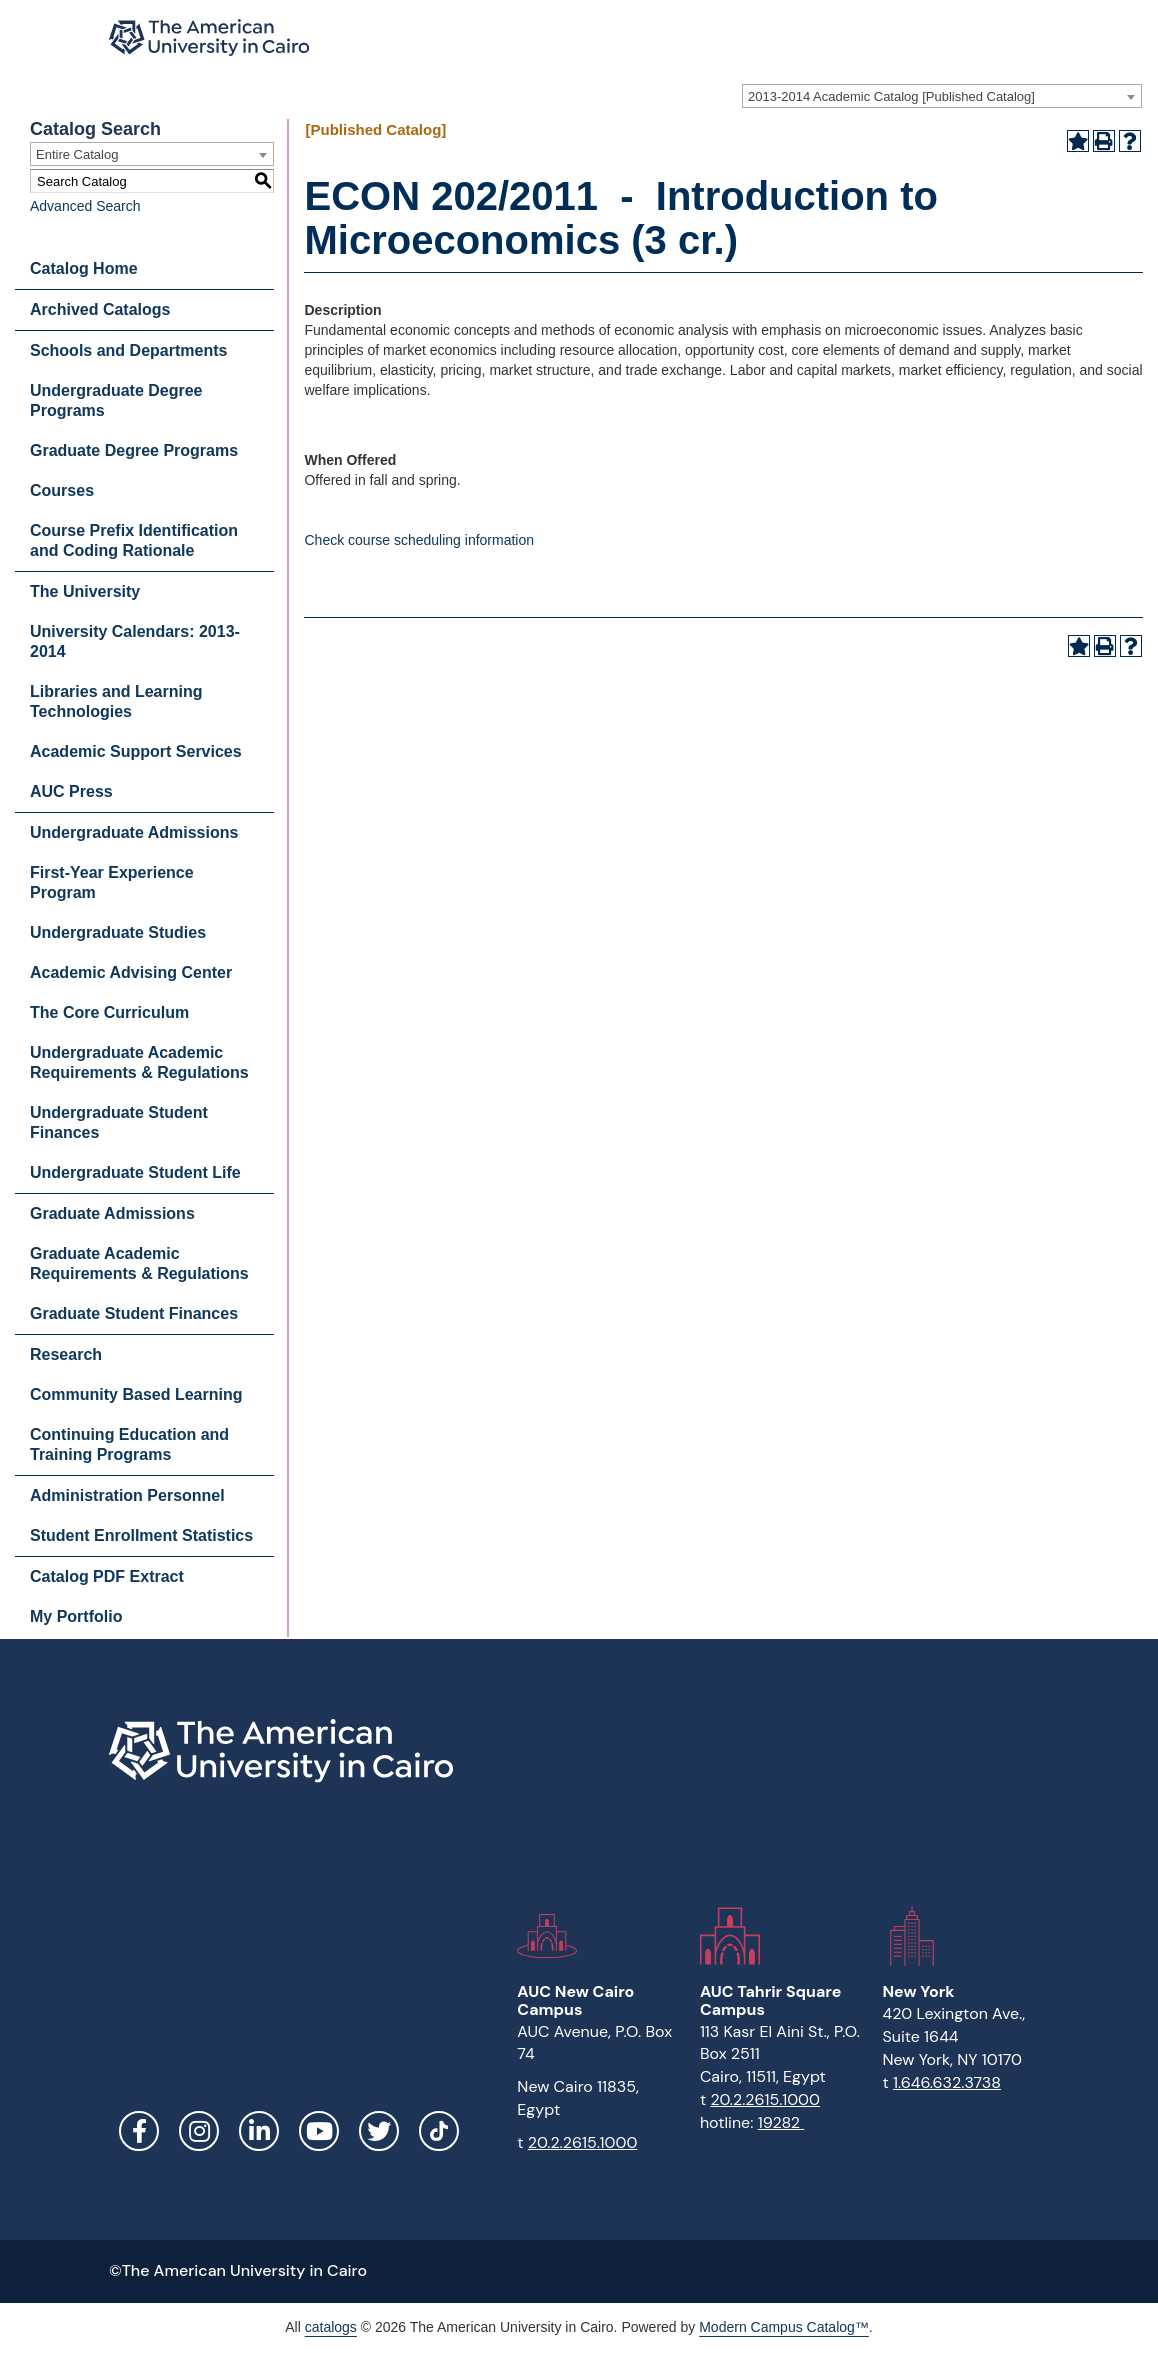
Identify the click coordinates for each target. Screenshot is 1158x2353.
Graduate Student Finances (134, 1313)
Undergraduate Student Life (135, 1172)
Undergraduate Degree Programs (116, 400)
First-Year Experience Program (112, 882)
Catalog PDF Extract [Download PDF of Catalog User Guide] (107, 1576)
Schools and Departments (128, 350)
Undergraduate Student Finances (119, 1122)
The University (85, 591)
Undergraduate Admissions (134, 832)
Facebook (139, 2131)
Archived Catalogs (100, 309)
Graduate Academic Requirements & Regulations (139, 1263)
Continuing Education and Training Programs (129, 1444)
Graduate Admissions (112, 1213)
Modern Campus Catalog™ (784, 2327)
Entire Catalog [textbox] (77, 154)
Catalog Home (84, 268)
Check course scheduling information (419, 540)
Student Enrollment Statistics (141, 1535)
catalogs (331, 2327)
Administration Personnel (127, 1495)
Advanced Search (85, 206)
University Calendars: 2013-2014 (135, 641)
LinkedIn (259, 2131)
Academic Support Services (136, 751)
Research (66, 1354)
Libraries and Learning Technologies (116, 701)
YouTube (319, 2131)
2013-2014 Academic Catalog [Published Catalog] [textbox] (891, 96)
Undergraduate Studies (118, 932)
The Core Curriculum (109, 1012)
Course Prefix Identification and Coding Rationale (134, 540)
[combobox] (942, 96)
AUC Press (71, 791)
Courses (62, 490)
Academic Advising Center (131, 972)
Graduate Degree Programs (134, 450)
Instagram (199, 2131)
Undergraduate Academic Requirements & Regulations (139, 1062)
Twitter (379, 2131)
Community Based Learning (136, 1394)
